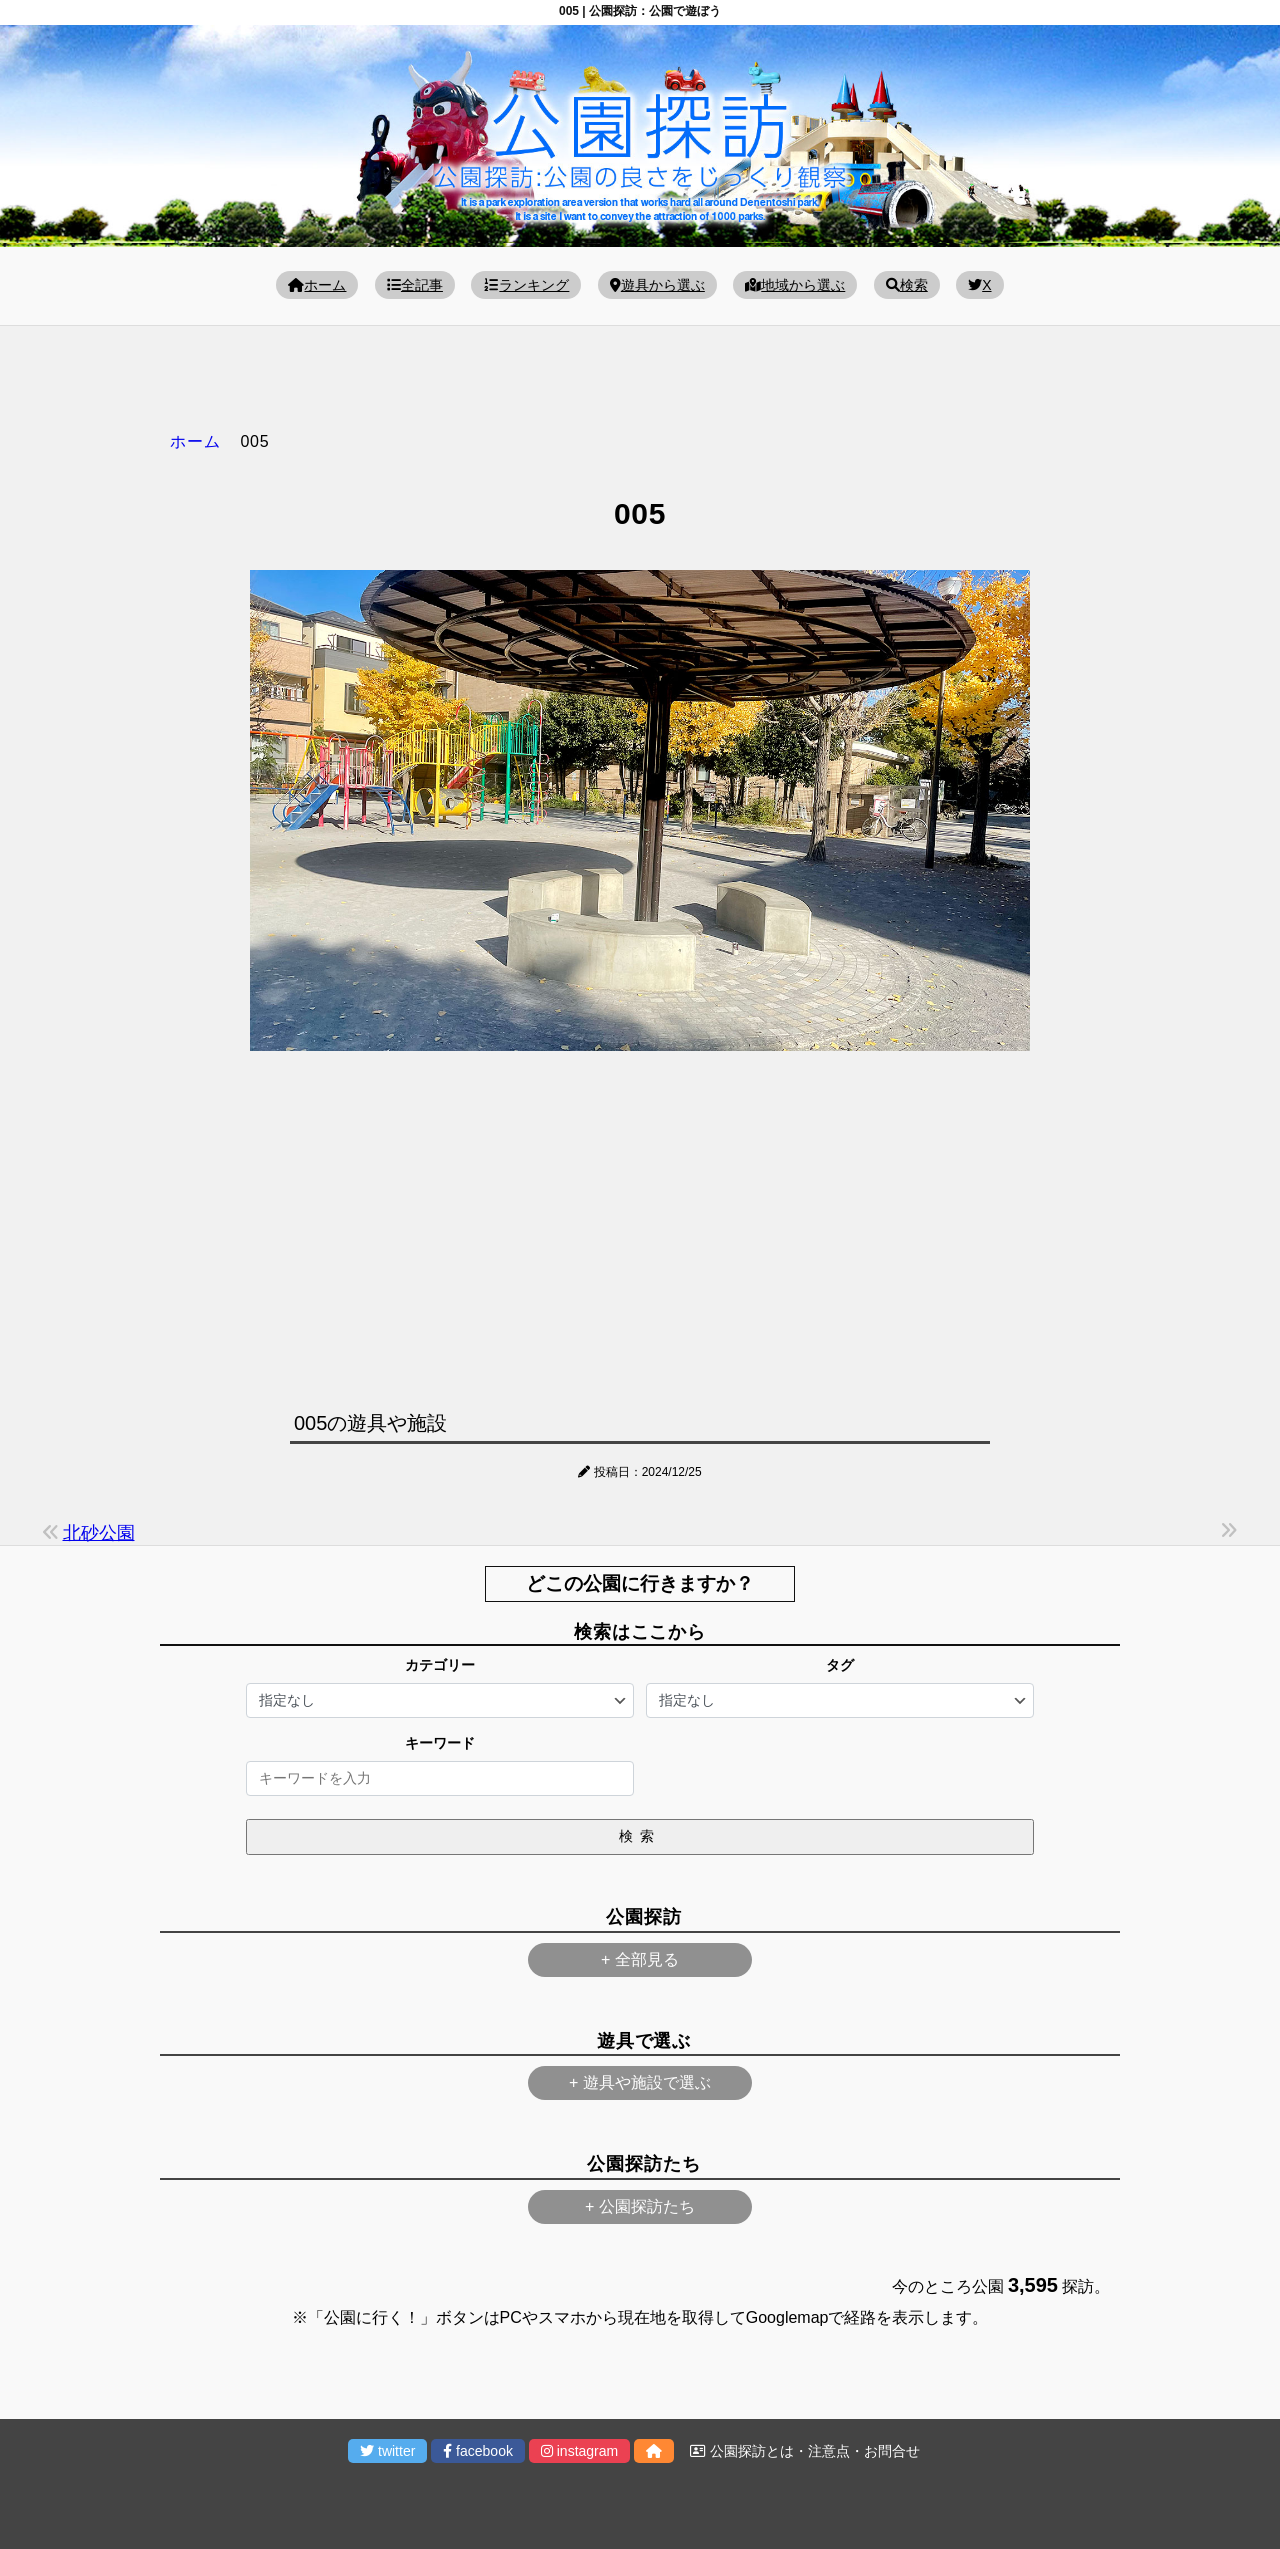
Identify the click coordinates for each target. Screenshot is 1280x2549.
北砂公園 (99, 1533)
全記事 (415, 285)
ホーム (317, 285)
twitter (387, 2451)
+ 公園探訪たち (640, 2206)
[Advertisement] (640, 1226)
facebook (478, 2451)
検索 (907, 285)
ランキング (526, 285)
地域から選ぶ (795, 285)
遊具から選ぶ (657, 285)
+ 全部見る (640, 1959)
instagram (579, 2451)
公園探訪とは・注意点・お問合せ (805, 2451)
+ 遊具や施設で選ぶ (640, 2082)
